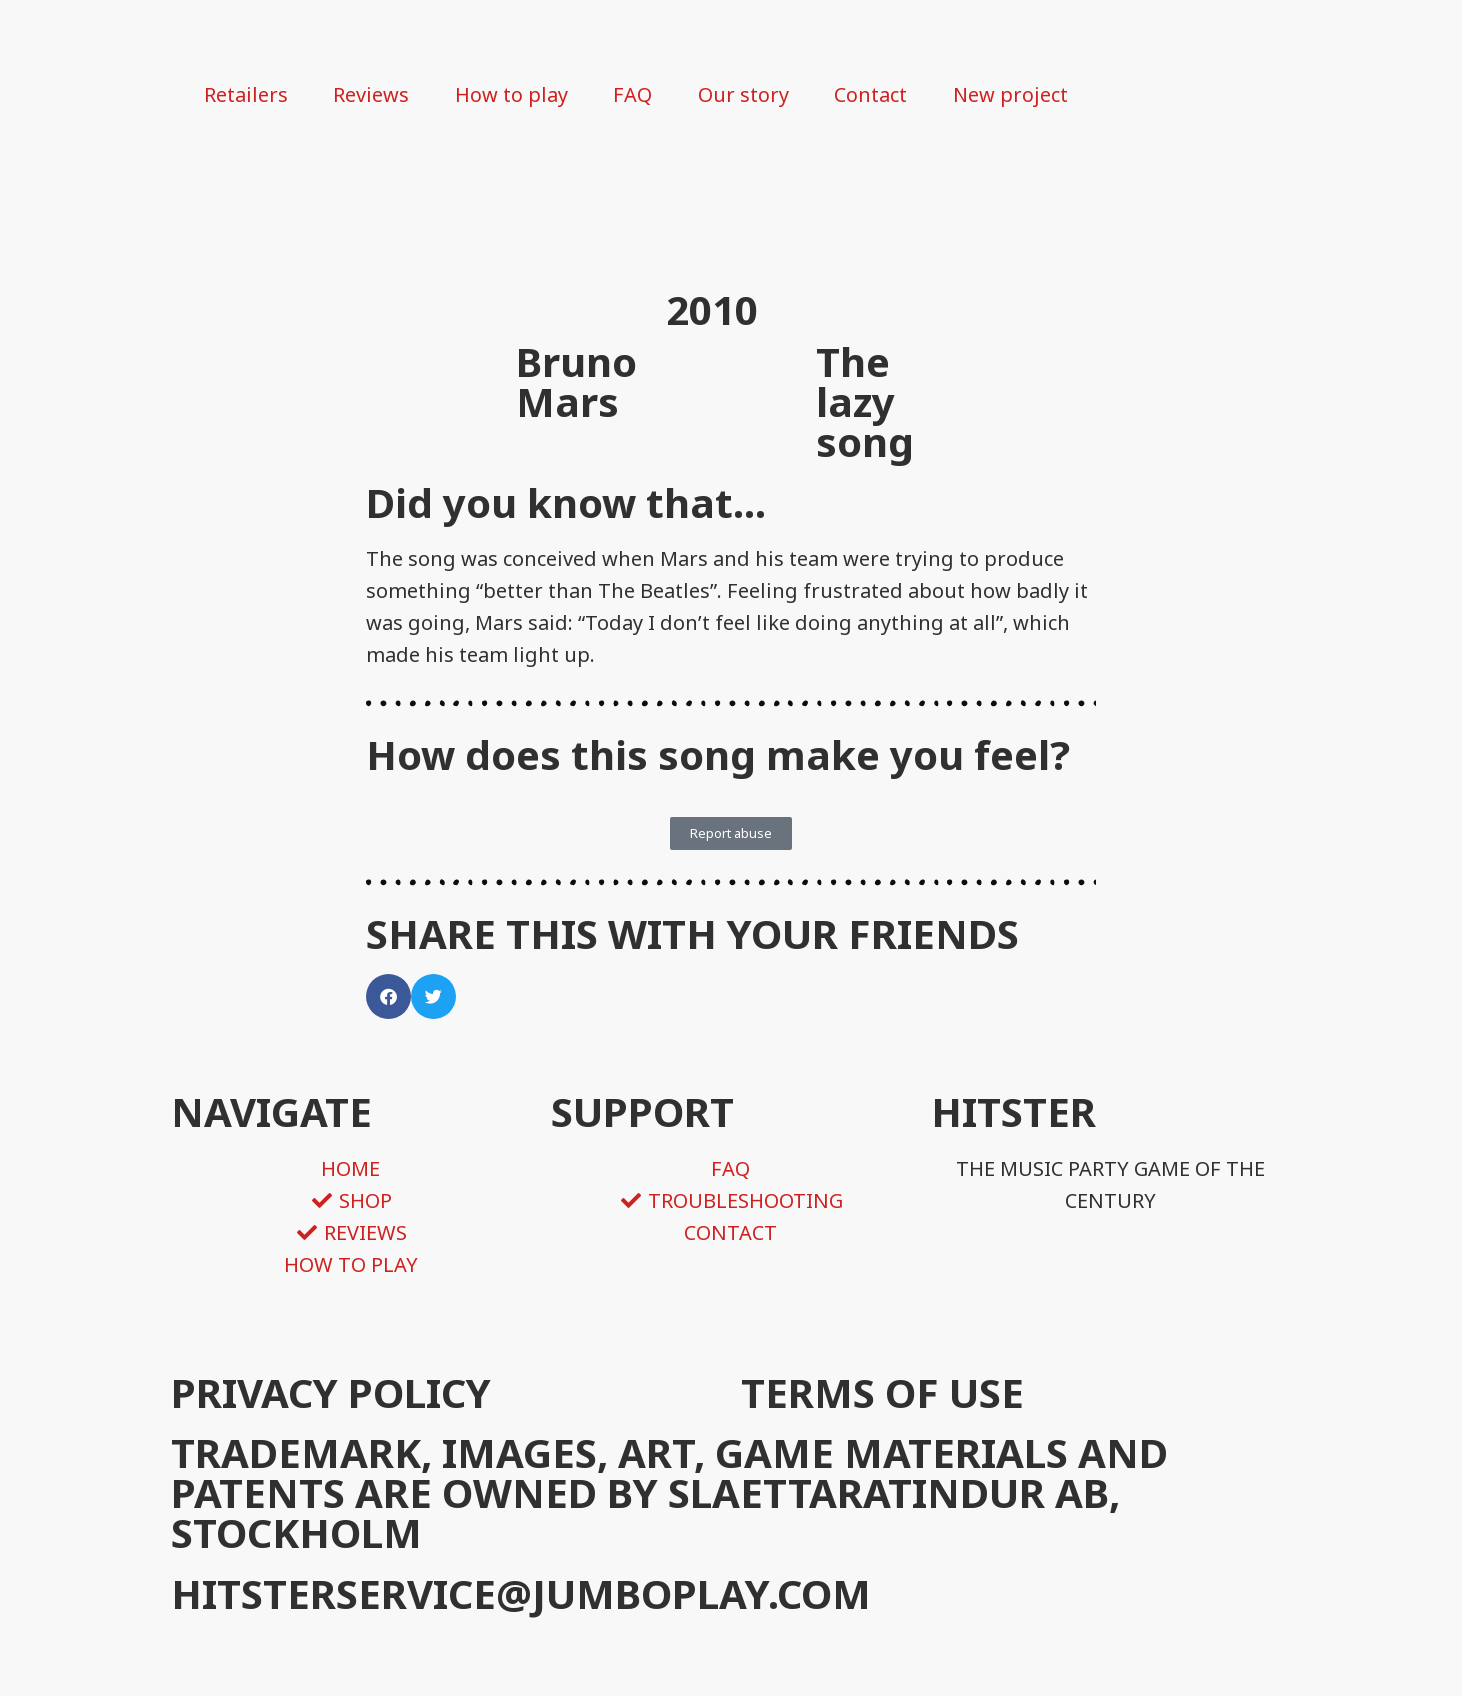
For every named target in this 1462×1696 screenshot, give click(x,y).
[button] (388, 996)
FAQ (632, 94)
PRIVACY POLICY (331, 1392)
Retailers (246, 94)
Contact (870, 94)
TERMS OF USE (882, 1392)
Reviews (371, 94)
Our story (742, 94)
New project (1010, 94)
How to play (511, 94)
